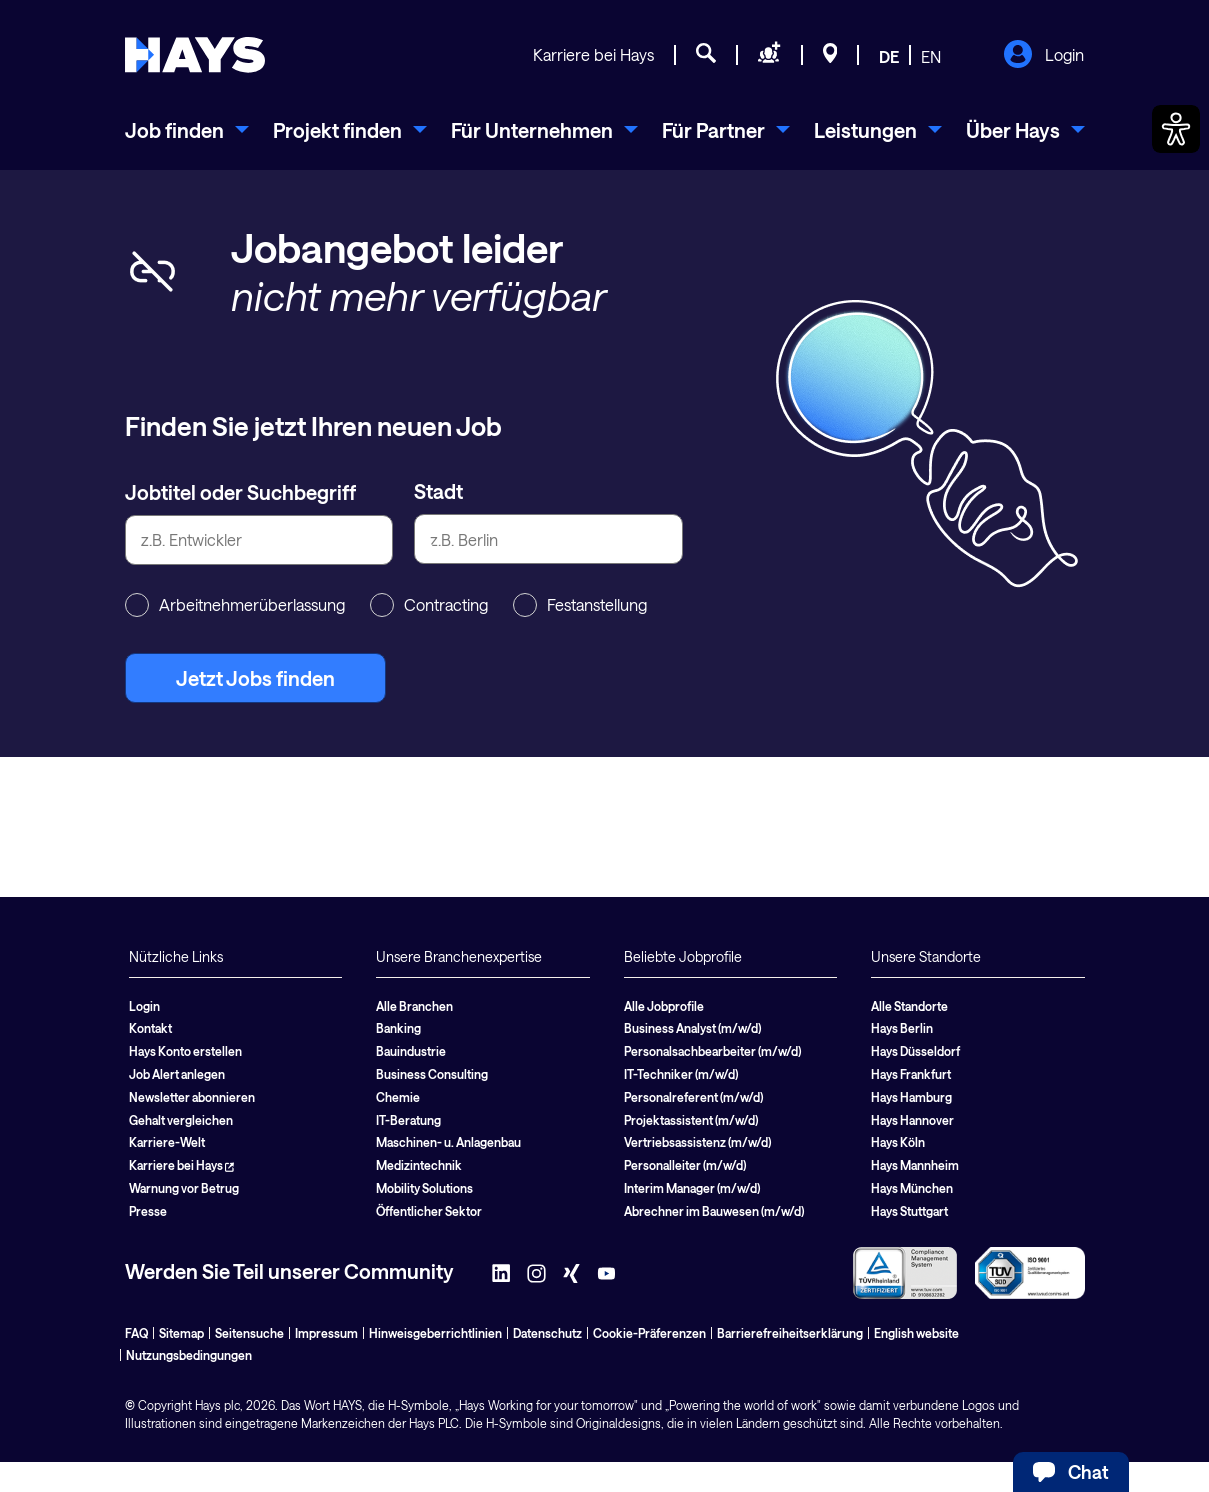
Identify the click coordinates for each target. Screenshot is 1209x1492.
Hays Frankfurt (911, 1074)
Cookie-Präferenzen (649, 1333)
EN (931, 56)
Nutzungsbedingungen (189, 1355)
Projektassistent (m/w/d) (691, 1120)
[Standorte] (830, 56)
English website (916, 1333)
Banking (398, 1028)
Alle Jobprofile (664, 1006)
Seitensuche (249, 1333)
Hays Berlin (902, 1028)
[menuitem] (187, 130)
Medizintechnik (419, 1165)
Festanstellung (580, 605)
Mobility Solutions (424, 1188)
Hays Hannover (912, 1120)
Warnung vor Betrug (184, 1188)
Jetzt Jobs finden (255, 678)
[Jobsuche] (706, 56)
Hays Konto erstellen (185, 1051)
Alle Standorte (909, 1006)
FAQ (136, 1333)
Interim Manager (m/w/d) (692, 1188)
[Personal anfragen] (769, 56)
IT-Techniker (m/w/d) (681, 1074)
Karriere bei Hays (593, 54)
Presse (148, 1211)
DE (889, 56)
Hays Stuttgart (909, 1211)
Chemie (398, 1097)
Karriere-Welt (167, 1142)
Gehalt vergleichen (181, 1120)
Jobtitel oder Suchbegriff (240, 492)
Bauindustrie (411, 1051)
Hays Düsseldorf (915, 1051)
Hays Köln (898, 1142)
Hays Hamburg (911, 1097)
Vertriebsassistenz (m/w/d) (697, 1142)
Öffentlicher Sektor (429, 1211)
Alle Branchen (414, 1006)
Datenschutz (547, 1333)
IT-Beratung (408, 1120)
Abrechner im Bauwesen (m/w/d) (714, 1211)
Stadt (438, 491)
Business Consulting (432, 1074)
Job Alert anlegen (177, 1074)
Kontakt (150, 1028)
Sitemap (181, 1333)
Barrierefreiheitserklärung (790, 1333)
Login (1043, 56)
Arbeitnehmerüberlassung (235, 605)
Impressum (326, 1333)
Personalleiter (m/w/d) (685, 1165)
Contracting (429, 605)
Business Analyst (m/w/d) (692, 1028)
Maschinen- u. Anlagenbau (448, 1142)
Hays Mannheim (915, 1165)
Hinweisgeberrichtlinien (435, 1333)
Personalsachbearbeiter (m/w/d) (712, 1051)
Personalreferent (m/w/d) (693, 1097)
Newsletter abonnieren (192, 1097)
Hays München (912, 1188)
